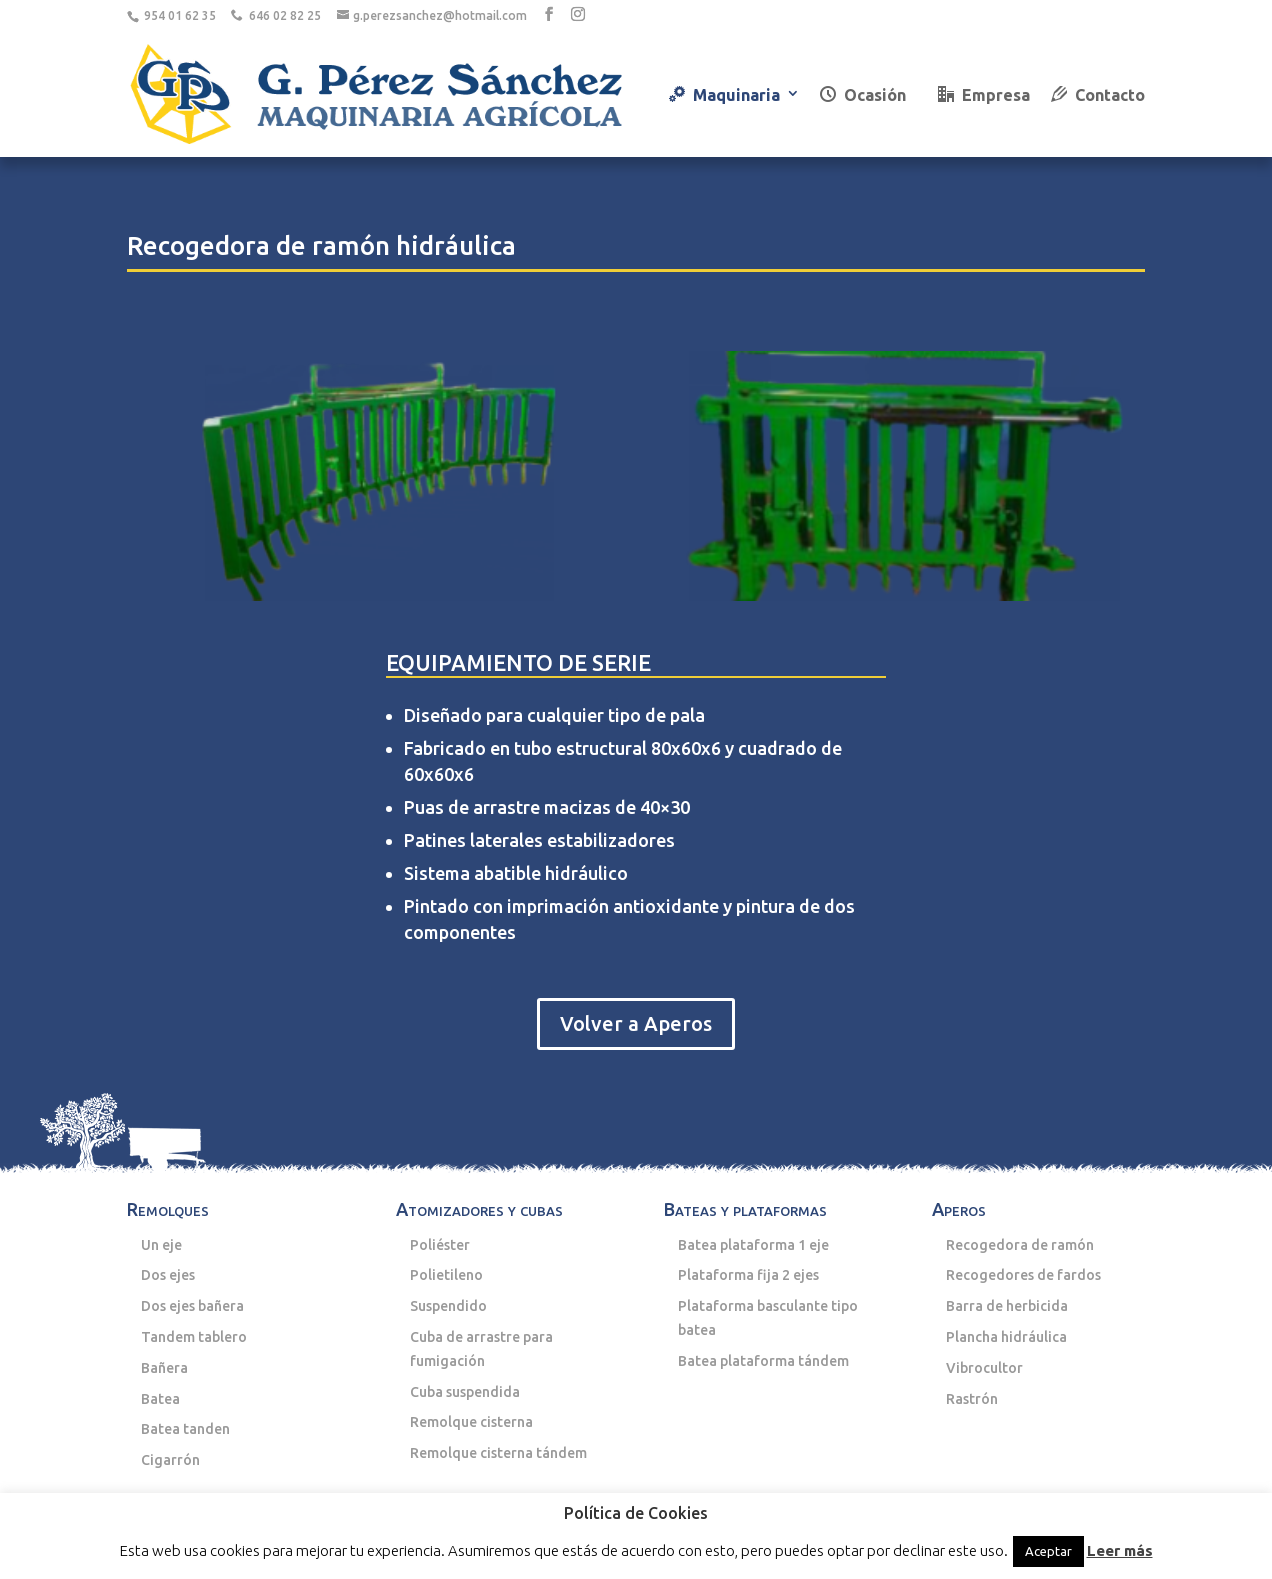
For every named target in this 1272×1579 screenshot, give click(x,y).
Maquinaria (724, 95)
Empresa (984, 95)
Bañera (164, 1368)
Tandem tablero (194, 1337)
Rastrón (972, 1399)
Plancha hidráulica (1006, 1337)
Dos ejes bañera (192, 1306)
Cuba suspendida (465, 1392)
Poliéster (440, 1245)
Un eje (161, 1245)
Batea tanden (185, 1429)
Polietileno (446, 1275)
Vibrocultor (984, 1368)
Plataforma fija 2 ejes (748, 1275)
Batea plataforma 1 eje (753, 1245)
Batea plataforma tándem (763, 1361)
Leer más (1120, 1550)
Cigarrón (170, 1460)
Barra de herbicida (1007, 1306)
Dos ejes (168, 1275)
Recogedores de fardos (1023, 1275)
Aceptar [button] (1048, 1551)
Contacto (1098, 95)
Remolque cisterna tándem (498, 1453)
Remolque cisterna (471, 1422)
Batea (160, 1399)
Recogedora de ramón (1020, 1245)
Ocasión (863, 95)
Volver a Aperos (636, 1023)
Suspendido (448, 1306)
